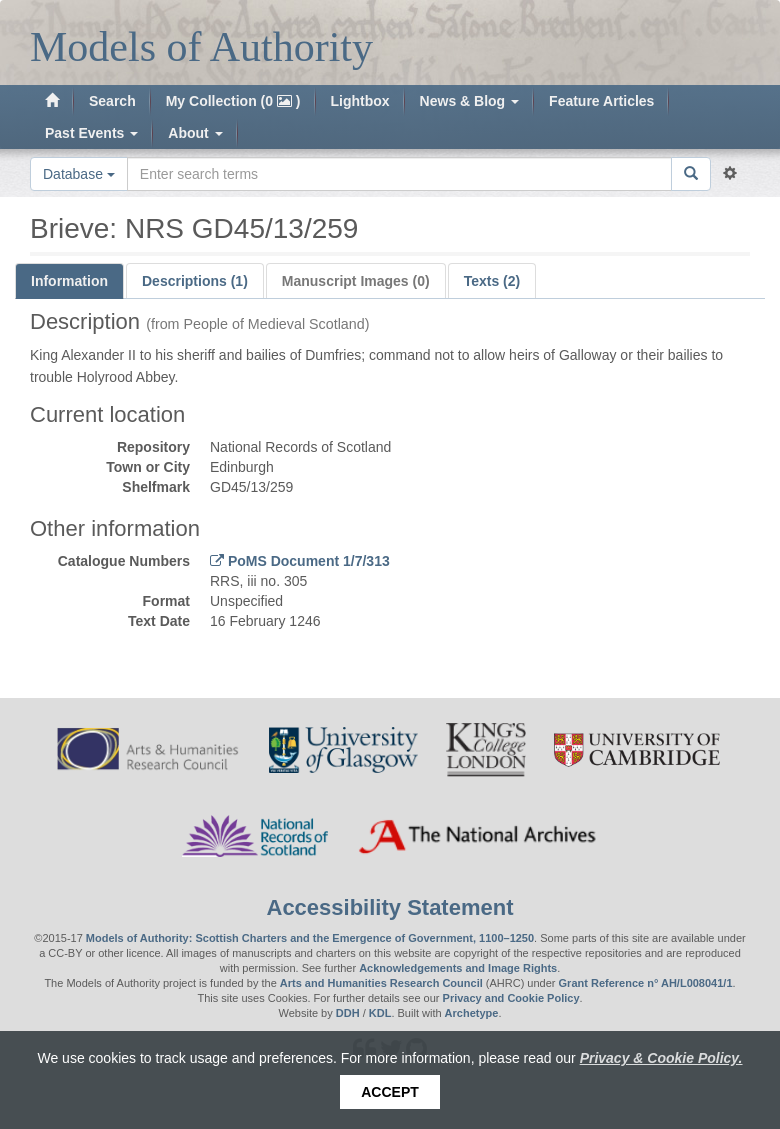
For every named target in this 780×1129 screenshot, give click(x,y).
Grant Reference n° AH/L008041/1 (646, 983)
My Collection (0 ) (233, 101)
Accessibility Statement (390, 907)
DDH (348, 1013)
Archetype (472, 1013)
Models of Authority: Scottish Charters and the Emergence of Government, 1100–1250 (310, 938)
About (195, 133)
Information (69, 281)
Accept (390, 1092)
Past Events (91, 133)
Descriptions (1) (195, 281)
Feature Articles (601, 101)
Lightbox (360, 101)
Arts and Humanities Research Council (381, 983)
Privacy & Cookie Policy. (661, 1058)
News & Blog (469, 101)
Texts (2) (492, 281)
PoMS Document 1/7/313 (307, 561)
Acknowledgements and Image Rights (458, 968)
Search (112, 101)
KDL (380, 1013)
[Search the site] (399, 174)
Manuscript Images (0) (356, 281)
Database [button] (79, 174)
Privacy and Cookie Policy (511, 998)
